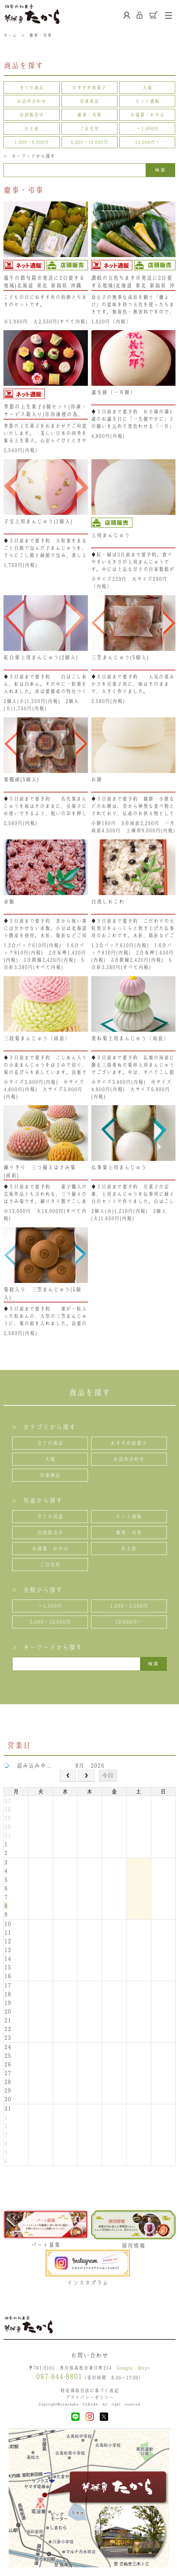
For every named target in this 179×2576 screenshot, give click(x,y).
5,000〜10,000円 (89, 142)
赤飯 (9, 901)
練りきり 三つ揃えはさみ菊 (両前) (39, 1171)
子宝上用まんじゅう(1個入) (37, 521)
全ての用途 (50, 1516)
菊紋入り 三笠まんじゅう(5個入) (42, 1293)
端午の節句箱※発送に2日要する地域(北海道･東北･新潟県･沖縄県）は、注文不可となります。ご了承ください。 (45, 281)
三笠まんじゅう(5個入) (120, 657)
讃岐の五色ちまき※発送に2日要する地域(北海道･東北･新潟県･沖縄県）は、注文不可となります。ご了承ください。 (133, 281)
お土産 (31, 128)
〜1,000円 (147, 128)
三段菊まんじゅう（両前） (36, 1038)
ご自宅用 (89, 128)
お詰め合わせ (31, 101)
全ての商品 (31, 87)
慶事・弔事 (89, 114)
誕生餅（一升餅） (113, 392)
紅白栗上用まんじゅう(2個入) (40, 657)
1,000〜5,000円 (31, 142)
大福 (147, 87)
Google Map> (133, 2368)
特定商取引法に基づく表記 (89, 2390)
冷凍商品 (89, 101)
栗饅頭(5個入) (21, 779)
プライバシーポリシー (89, 2397)
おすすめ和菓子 (89, 87)
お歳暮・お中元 (147, 114)
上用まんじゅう (110, 535)
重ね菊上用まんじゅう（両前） (130, 1038)
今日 (107, 1775)
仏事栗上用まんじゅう (119, 1167)
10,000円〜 (147, 142)
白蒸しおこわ (107, 901)
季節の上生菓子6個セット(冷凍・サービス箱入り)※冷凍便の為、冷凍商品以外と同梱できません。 (45, 410)
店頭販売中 (31, 114)
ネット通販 (147, 101)
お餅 (96, 779)
